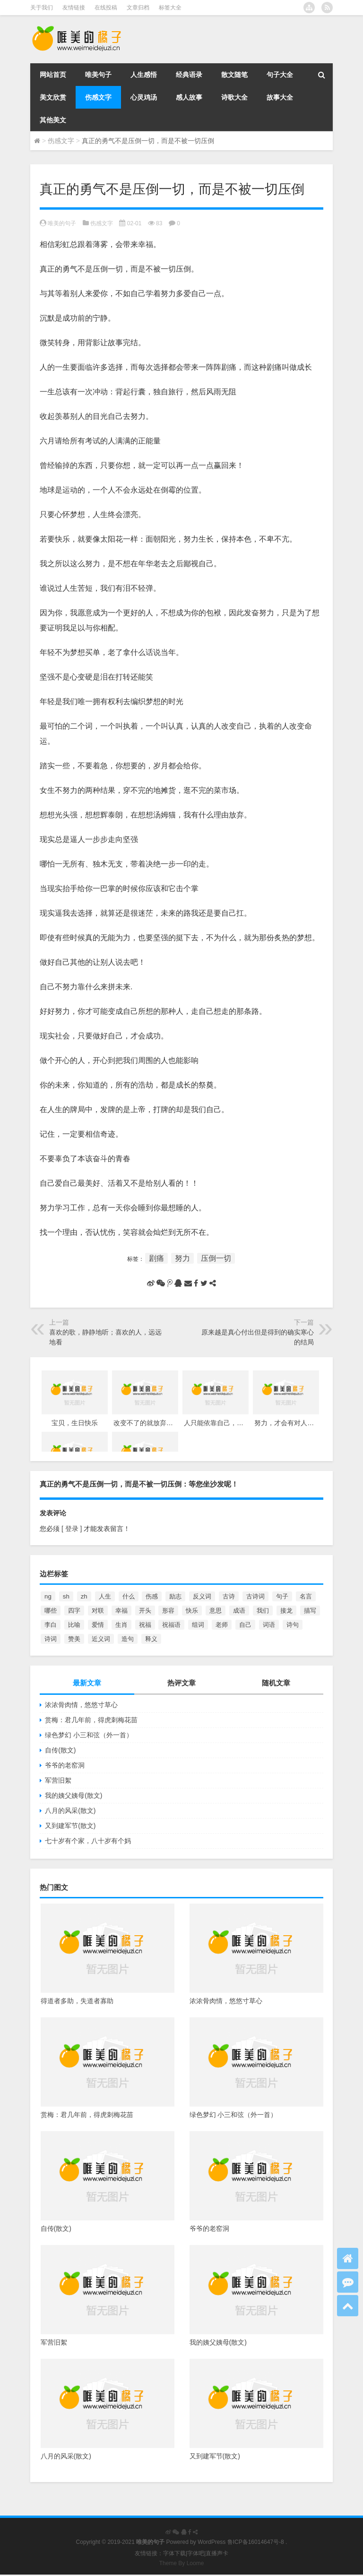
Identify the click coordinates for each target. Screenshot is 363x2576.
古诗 (229, 1596)
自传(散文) (60, 1750)
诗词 (50, 1638)
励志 (175, 1596)
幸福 (121, 1610)
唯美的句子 (62, 223)
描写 (310, 1610)
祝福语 (171, 1624)
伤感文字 (98, 97)
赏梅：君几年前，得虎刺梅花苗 (91, 1720)
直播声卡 (217, 2553)
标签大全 (170, 7)
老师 (222, 1624)
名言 (306, 1596)
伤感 (152, 1596)
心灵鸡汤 (143, 97)
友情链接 (73, 7)
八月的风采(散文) (70, 1810)
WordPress (211, 2542)
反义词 (202, 1596)
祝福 (145, 1624)
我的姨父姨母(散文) (73, 1795)
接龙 (286, 1610)
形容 (168, 1610)
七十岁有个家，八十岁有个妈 (88, 1841)
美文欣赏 (53, 97)
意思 (215, 1610)
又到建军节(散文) (70, 1825)
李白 (50, 1624)
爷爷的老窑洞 (65, 1765)
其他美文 (53, 120)
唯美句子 (98, 74)
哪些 (50, 1610)
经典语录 (189, 74)
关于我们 (41, 7)
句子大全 (280, 74)
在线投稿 (106, 7)
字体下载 (174, 2553)
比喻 (74, 1624)
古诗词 (255, 1596)
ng (48, 1596)
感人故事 (189, 97)
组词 (198, 1624)
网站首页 (53, 74)
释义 (151, 1638)
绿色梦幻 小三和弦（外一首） (89, 1735)
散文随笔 (234, 74)
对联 (98, 1610)
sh (66, 1596)
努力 (182, 1258)
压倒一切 (216, 1258)
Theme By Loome (181, 2563)
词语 (269, 1624)
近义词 (101, 1638)
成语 (239, 1610)
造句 (127, 1638)
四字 (74, 1610)
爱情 (98, 1624)
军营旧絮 (58, 1780)
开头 (145, 1610)
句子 (282, 1596)
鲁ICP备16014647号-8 (255, 2542)
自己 (245, 1624)
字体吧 (195, 2553)
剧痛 (156, 1258)
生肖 (121, 1624)
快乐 (192, 1610)
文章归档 (138, 7)
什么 (128, 1596)
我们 (263, 1610)
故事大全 (280, 97)
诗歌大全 (234, 97)
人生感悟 (143, 74)
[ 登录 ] (72, 1528)
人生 (105, 1596)
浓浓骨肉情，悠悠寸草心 (81, 1705)
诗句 (292, 1624)
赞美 (74, 1638)
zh (84, 1596)
